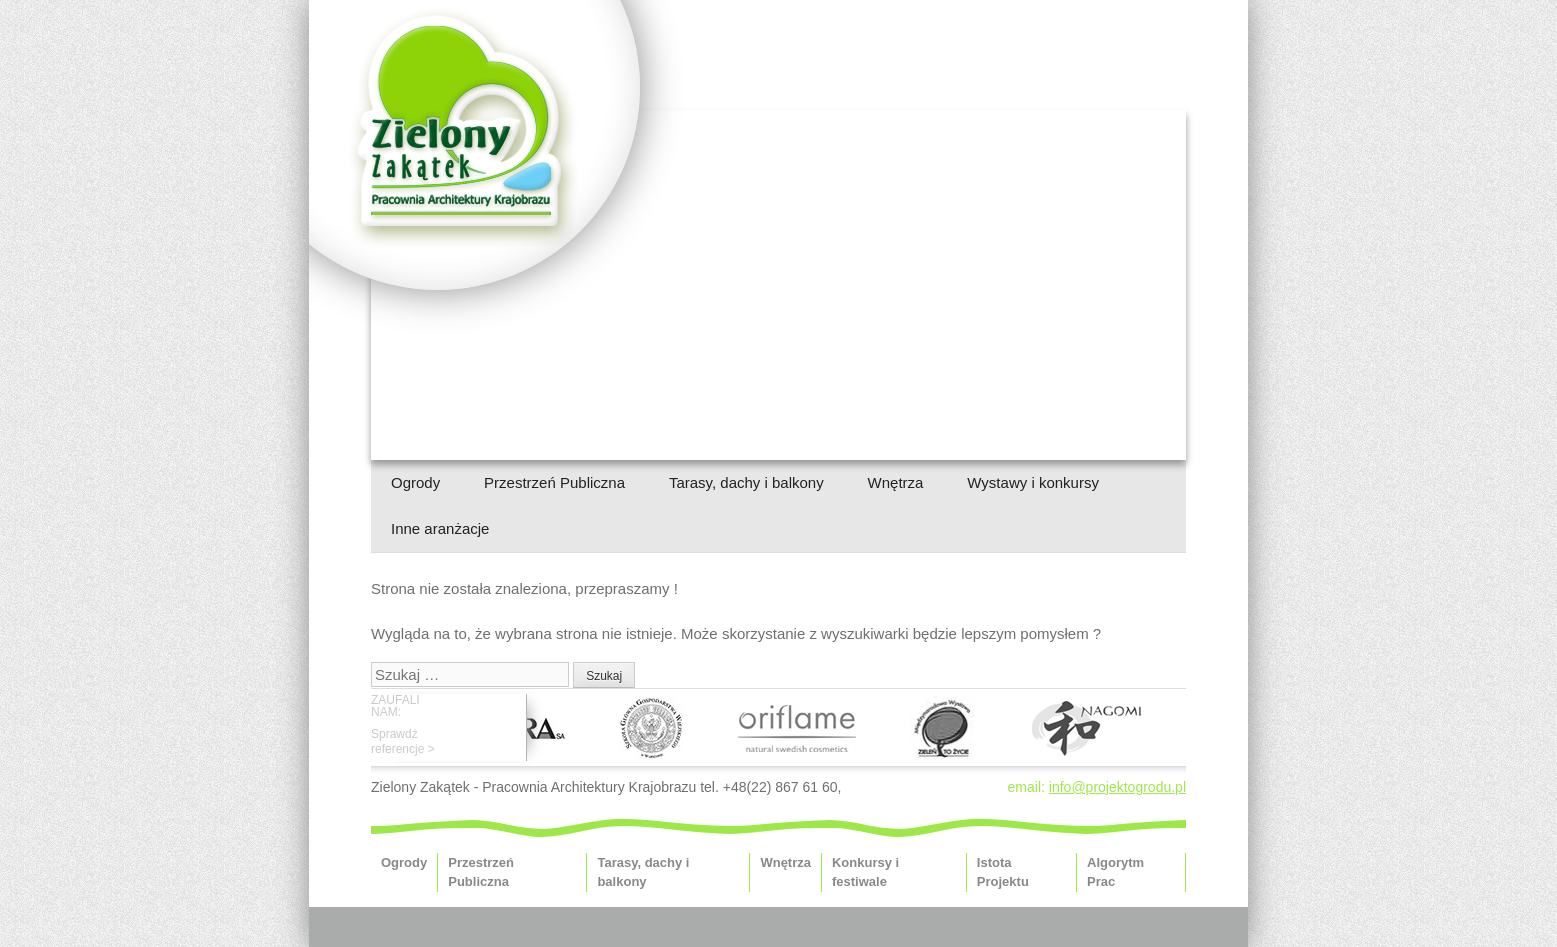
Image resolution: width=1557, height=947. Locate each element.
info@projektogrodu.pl (1117, 787)
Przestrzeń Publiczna (554, 482)
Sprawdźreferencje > (403, 741)
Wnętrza (896, 482)
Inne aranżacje (440, 528)
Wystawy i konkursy (1033, 482)
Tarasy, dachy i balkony (746, 482)
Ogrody (415, 482)
